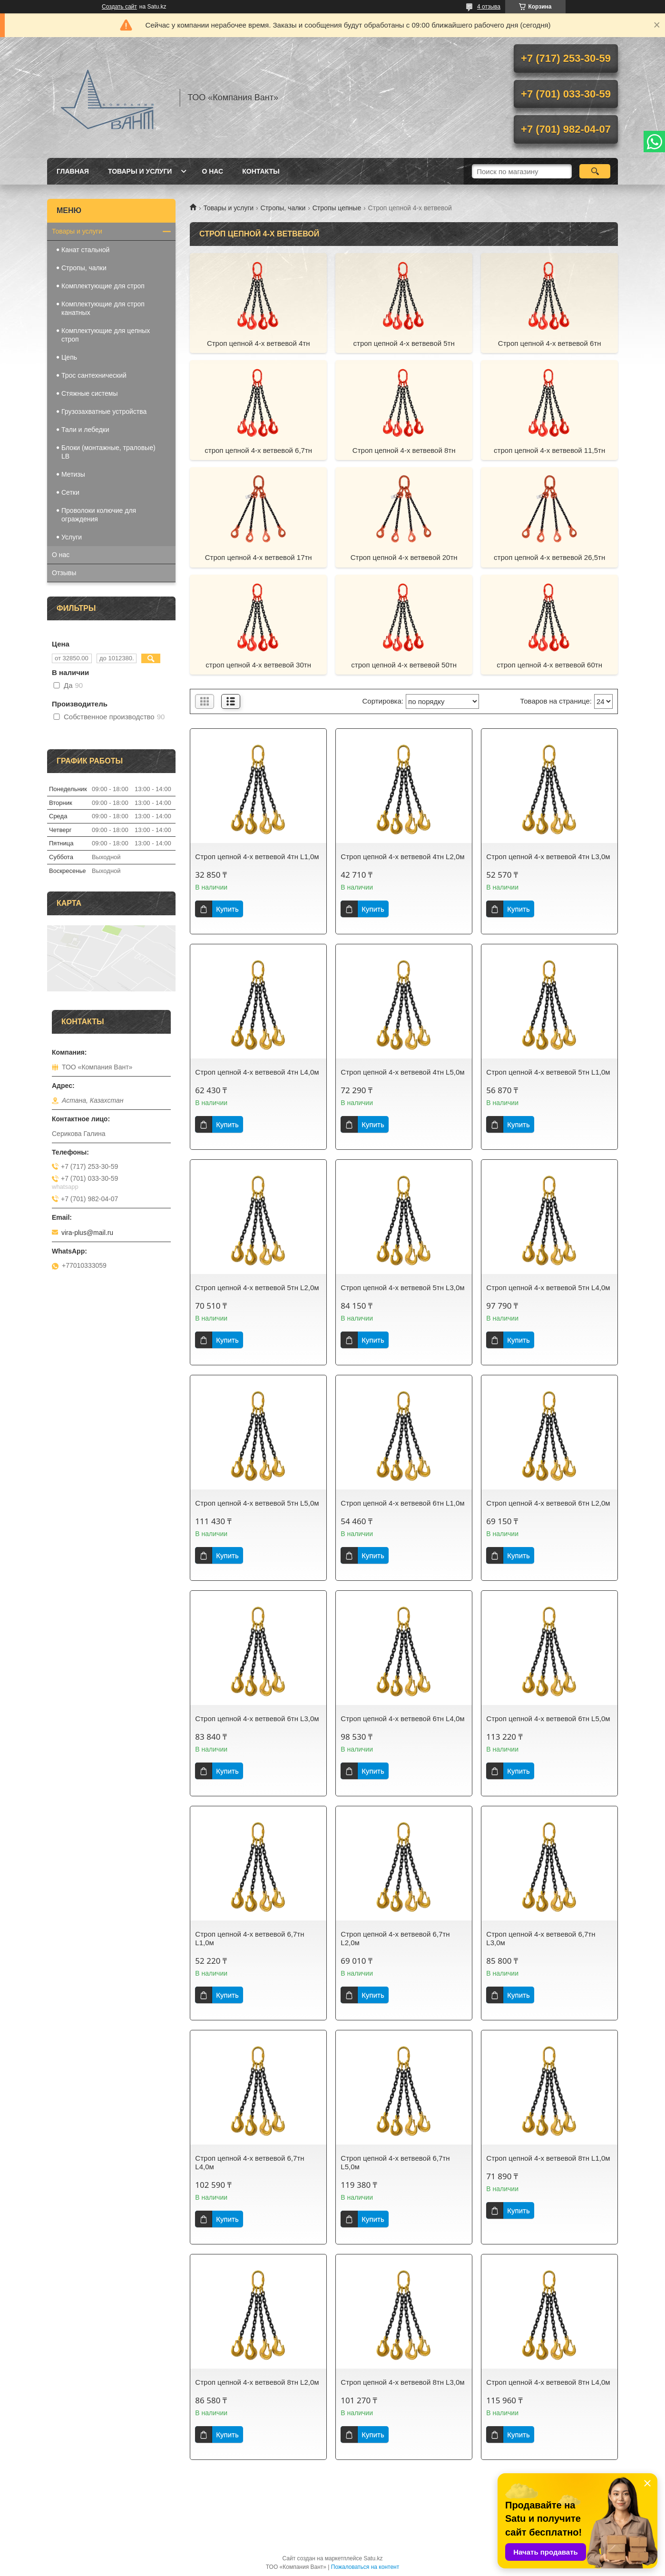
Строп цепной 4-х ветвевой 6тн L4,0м (402, 1718)
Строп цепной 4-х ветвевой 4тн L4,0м (257, 1072)
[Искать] (594, 171)
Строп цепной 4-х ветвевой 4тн (258, 343)
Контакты (260, 171)
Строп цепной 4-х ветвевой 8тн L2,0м (257, 2382)
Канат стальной (85, 250)
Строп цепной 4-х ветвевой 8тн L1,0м (548, 2158)
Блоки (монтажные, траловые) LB (108, 452)
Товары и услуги (140, 171)
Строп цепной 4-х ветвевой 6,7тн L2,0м (395, 1938)
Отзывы (64, 573)
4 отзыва (488, 6)
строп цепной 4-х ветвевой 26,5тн (549, 557)
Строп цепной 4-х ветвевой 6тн (549, 343)
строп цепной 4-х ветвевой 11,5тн (549, 450)
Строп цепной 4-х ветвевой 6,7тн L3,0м (540, 1938)
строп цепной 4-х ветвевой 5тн (404, 343)
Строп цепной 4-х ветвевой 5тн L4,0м (548, 1287)
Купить (227, 909)
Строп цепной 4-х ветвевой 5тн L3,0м (402, 1287)
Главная (73, 171)
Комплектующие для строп (103, 286)
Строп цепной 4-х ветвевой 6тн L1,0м (402, 1503)
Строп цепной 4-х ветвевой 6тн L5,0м (548, 1718)
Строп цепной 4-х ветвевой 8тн (404, 450)
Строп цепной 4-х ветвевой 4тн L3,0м (548, 856)
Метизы (73, 474)
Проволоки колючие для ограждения (98, 515)
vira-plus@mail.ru (87, 1232)
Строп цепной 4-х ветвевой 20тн (404, 557)
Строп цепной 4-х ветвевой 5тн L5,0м (257, 1503)
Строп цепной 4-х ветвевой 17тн (258, 557)
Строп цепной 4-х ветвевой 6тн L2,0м (548, 1503)
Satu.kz (372, 2558)
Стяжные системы (89, 393)
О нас (212, 171)
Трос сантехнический (94, 375)
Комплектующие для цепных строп (105, 335)
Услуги (71, 537)
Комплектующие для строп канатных (103, 308)
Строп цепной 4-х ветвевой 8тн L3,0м (402, 2382)
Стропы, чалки (283, 208)
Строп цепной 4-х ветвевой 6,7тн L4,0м (249, 2162)
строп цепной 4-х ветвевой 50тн (404, 665)
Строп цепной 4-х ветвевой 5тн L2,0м (257, 1287)
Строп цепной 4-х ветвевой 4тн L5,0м (402, 1072)
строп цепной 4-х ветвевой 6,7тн (258, 450)
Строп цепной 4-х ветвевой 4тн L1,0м (257, 856)
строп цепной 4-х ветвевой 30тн (258, 665)
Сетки (70, 492)
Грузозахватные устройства (104, 411)
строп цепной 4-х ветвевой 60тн (549, 665)
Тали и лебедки (85, 429)
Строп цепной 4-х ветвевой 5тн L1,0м (548, 1072)
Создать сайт (119, 6)
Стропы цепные (337, 208)
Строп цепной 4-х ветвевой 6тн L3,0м (257, 1718)
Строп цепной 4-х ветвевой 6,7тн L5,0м (395, 2162)
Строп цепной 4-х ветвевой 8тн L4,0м (548, 2382)
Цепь (69, 357)
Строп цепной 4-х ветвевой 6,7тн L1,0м (249, 1938)
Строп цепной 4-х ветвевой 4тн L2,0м (402, 856)
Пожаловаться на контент (365, 2567)
